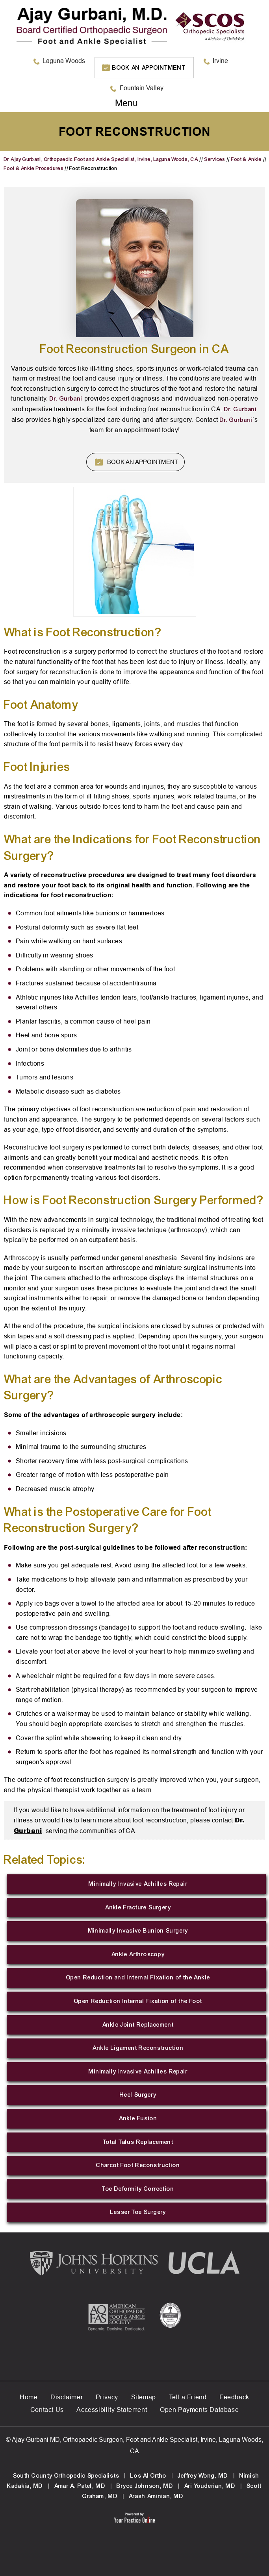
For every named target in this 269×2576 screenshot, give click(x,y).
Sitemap (143, 2397)
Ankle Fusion (138, 2118)
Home (28, 2397)
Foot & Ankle (246, 159)
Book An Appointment (142, 461)
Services (214, 159)
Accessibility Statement (111, 2409)
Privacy (107, 2397)
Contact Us (47, 2409)
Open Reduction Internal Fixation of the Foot (138, 2001)
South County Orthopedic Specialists (66, 2475)
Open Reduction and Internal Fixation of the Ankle (138, 1977)
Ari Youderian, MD (210, 2485)
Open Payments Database (199, 2409)
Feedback (234, 2397)
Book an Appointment (149, 67)
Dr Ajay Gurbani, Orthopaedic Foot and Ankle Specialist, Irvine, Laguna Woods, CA (101, 159)
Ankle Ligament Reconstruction (138, 2047)
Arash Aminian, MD (156, 2496)
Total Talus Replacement (138, 2141)
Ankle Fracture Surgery (138, 1907)
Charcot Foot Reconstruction (138, 2165)
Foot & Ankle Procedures (33, 168)
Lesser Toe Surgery (138, 2212)
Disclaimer (66, 2397)
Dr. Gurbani (66, 398)
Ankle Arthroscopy (138, 1954)
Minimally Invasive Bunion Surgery (138, 1930)
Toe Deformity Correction (138, 2188)
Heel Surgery (138, 2094)
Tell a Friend (188, 2397)
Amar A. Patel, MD (80, 2485)
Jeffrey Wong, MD (203, 2475)
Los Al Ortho (148, 2475)
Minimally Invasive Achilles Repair (138, 1883)
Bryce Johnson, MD (145, 2485)
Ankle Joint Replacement (138, 2024)
